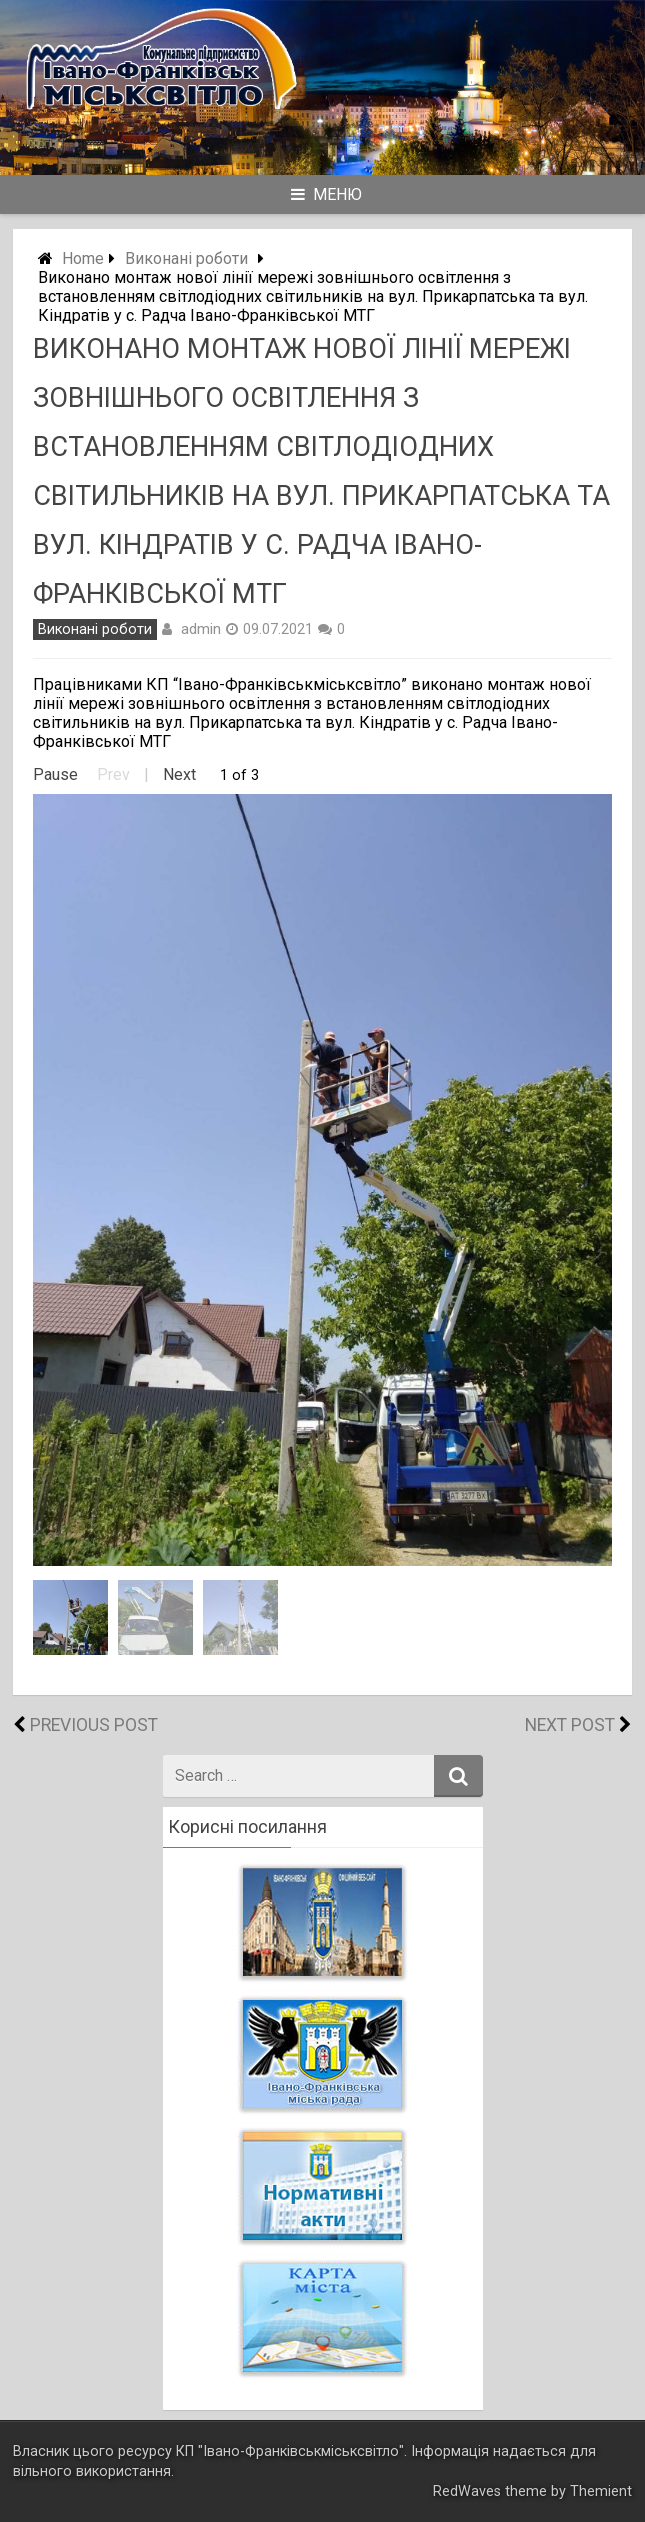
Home (83, 258)
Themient (601, 2491)
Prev (113, 774)
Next (179, 774)
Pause (55, 774)
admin (201, 629)
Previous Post (94, 1725)
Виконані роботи (186, 258)
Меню (326, 194)
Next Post (570, 1725)
